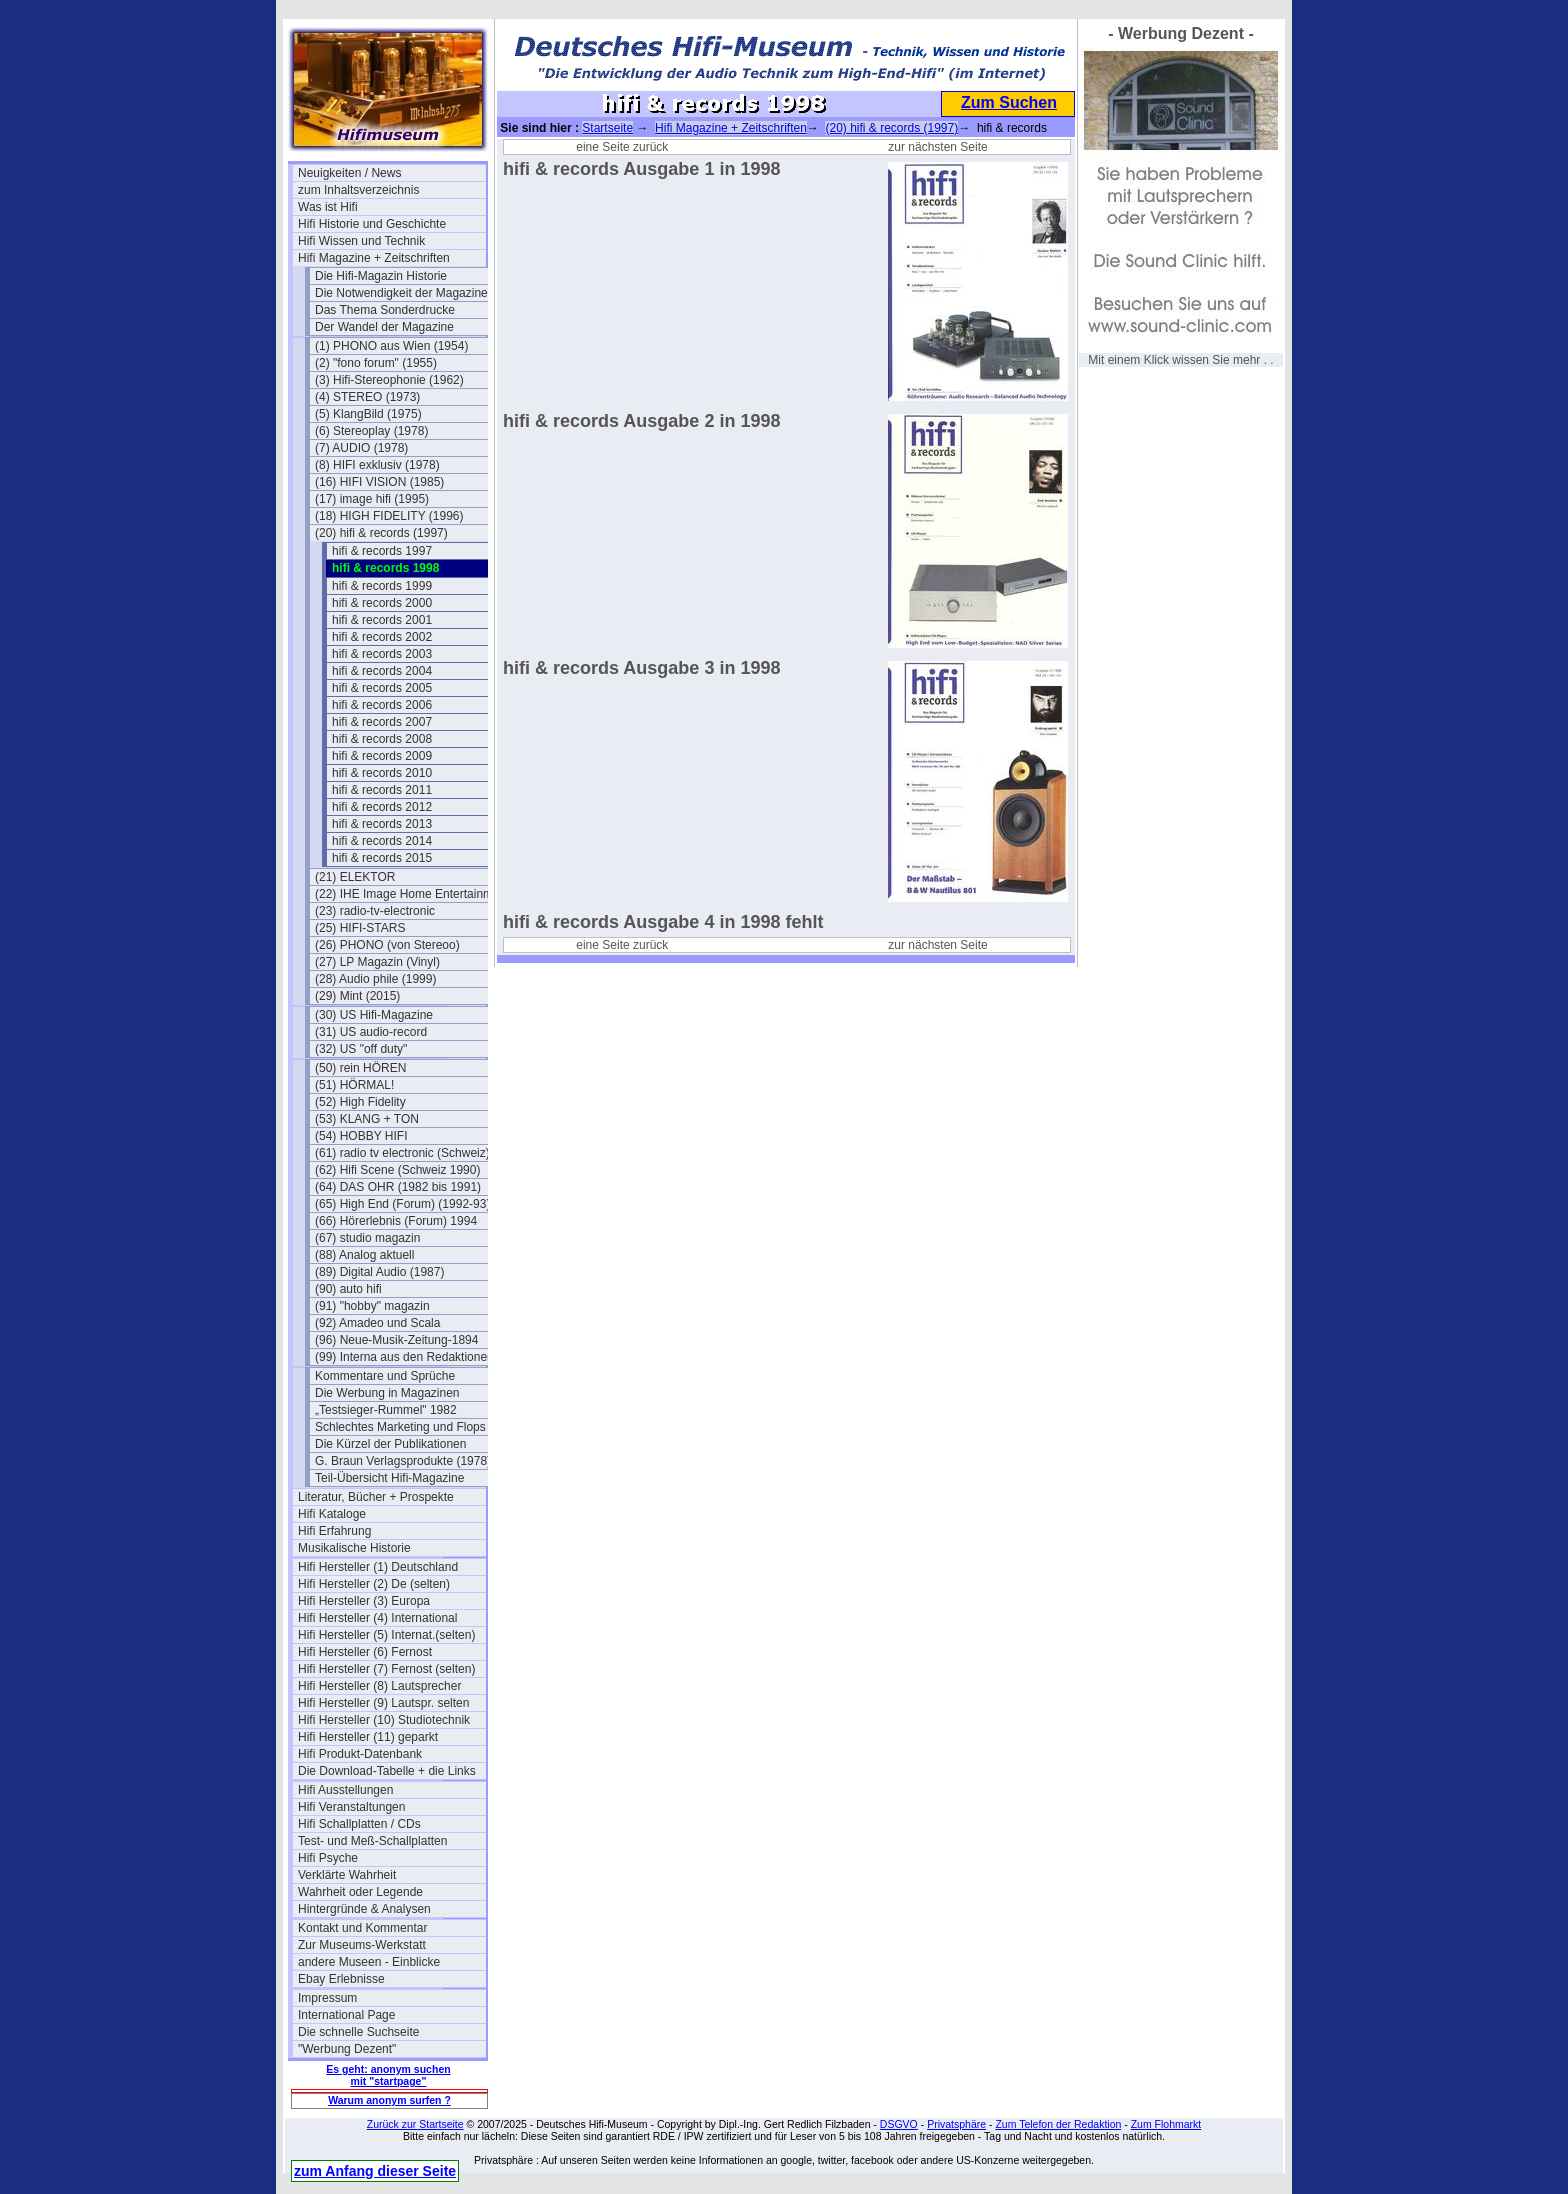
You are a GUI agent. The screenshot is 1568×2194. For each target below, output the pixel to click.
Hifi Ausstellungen (345, 1790)
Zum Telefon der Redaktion (1058, 2124)
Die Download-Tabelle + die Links (387, 1771)
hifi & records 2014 (382, 841)
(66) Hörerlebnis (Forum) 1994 (396, 1221)
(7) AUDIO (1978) (361, 448)
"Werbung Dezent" (347, 2049)
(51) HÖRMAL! (354, 1085)
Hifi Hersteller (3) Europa (364, 1601)
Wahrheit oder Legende (360, 1892)
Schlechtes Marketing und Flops (400, 1427)
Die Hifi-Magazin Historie (381, 276)
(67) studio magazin (367, 1238)
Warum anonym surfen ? (389, 2100)
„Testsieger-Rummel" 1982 (386, 1410)
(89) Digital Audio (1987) (379, 1272)
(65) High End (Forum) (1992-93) (402, 1204)
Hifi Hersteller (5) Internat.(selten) (386, 1635)
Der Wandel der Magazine (384, 327)
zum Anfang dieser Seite (375, 2171)
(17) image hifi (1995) (372, 499)
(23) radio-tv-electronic (375, 911)
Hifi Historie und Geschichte (372, 224)
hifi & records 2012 (382, 807)
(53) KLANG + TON (367, 1119)
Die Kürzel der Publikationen (390, 1444)
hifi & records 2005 (382, 688)
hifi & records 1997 (382, 551)
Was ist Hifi (328, 207)
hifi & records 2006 (382, 705)
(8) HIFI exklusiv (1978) (377, 465)
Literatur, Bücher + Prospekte (376, 1497)
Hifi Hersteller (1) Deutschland (378, 1567)
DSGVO (899, 2124)
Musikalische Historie (354, 1548)
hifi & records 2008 (382, 739)
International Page (346, 2015)
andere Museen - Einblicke (369, 1962)
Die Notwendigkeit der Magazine (401, 293)
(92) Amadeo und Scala (377, 1323)
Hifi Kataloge (332, 1514)
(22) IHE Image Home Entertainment (409, 894)
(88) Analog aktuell (364, 1255)
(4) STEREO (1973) (367, 397)
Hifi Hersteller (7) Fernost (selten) (386, 1669)
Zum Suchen (1009, 102)
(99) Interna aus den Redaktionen (404, 1357)
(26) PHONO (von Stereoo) (387, 945)
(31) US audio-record (371, 1032)
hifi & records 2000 (382, 603)
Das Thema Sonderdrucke (385, 310)
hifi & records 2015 (382, 858)
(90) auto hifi (348, 1289)
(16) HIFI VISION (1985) (379, 482)
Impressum (327, 1998)
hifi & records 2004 (382, 671)
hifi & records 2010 (382, 773)
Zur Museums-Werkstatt (362, 1945)
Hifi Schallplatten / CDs (359, 1824)
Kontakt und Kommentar (362, 1928)
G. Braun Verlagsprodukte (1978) (403, 1461)
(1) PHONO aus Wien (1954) (391, 346)
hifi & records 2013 (382, 824)
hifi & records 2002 (382, 637)
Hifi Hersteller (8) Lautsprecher (379, 1686)
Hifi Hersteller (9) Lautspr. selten (383, 1703)
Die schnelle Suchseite (358, 2032)
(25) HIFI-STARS (360, 928)
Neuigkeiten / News (349, 173)
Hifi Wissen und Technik (361, 241)
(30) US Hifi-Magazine (374, 1015)
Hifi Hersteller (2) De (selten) (374, 1584)
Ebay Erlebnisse (341, 1979)
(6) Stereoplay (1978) (371, 431)
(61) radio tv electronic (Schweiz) (402, 1153)
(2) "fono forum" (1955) (376, 363)
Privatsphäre (956, 2124)
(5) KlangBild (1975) (368, 414)
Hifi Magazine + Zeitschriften (374, 258)
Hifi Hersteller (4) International (377, 1618)
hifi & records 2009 (382, 756)
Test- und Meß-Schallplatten (372, 1841)
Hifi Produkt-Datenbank (360, 1754)
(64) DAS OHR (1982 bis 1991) (398, 1187)
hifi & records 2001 (382, 620)
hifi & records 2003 (382, 654)
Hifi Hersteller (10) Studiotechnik (384, 1720)
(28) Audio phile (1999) (375, 979)
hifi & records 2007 (382, 722)
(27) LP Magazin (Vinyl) (377, 962)
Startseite (607, 128)
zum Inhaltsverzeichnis (358, 190)
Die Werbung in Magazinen (387, 1393)
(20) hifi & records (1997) (381, 533)
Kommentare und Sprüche (385, 1376)
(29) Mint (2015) (357, 996)
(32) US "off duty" (361, 1049)
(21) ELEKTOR (355, 877)
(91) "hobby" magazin (372, 1306)
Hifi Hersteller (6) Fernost (365, 1652)
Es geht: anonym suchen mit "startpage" (388, 2075)
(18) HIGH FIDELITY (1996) (389, 516)
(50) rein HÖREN (360, 1068)
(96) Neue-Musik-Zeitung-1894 (396, 1340)
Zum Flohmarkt (1166, 2124)
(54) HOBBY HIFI (361, 1136)
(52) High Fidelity (360, 1102)
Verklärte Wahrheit (347, 1875)
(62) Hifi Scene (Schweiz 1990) (397, 1170)
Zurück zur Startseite (415, 2124)
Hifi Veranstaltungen (351, 1807)
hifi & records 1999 (382, 586)
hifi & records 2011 (382, 790)
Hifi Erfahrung (334, 1531)
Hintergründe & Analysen (364, 1909)
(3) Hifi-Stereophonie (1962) (389, 380)
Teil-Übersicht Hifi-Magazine (389, 1478)
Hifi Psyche (328, 1858)
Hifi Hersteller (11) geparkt (368, 1737)
